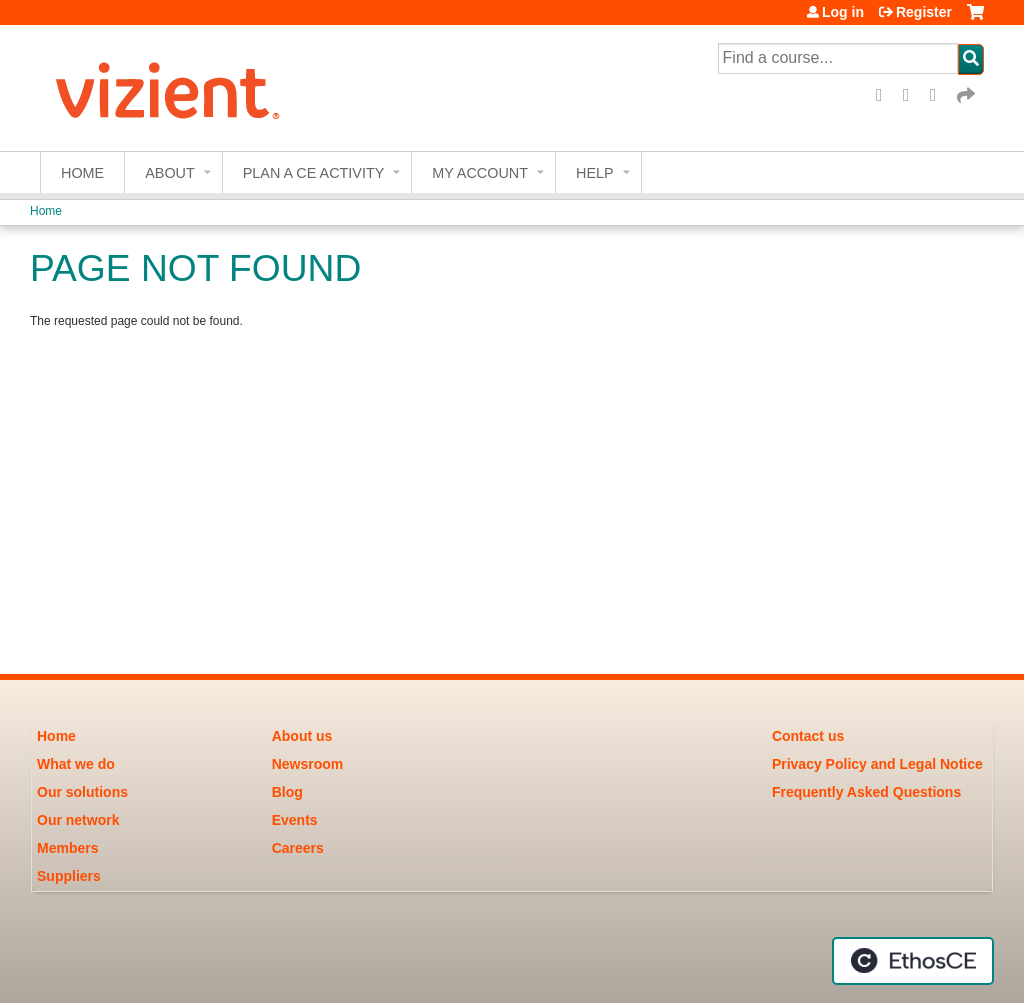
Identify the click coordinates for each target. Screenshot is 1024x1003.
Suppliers (69, 876)
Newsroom (308, 764)
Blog (287, 792)
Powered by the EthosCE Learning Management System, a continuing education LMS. (913, 961)
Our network (78, 820)
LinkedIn (940, 95)
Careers (298, 848)
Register (924, 12)
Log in (843, 12)
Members (67, 848)
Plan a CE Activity (314, 173)
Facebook (886, 95)
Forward (967, 95)
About (170, 173)
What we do (76, 764)
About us (302, 736)
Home (82, 173)
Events (295, 820)
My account (480, 173)
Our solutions (82, 792)
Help (595, 173)
